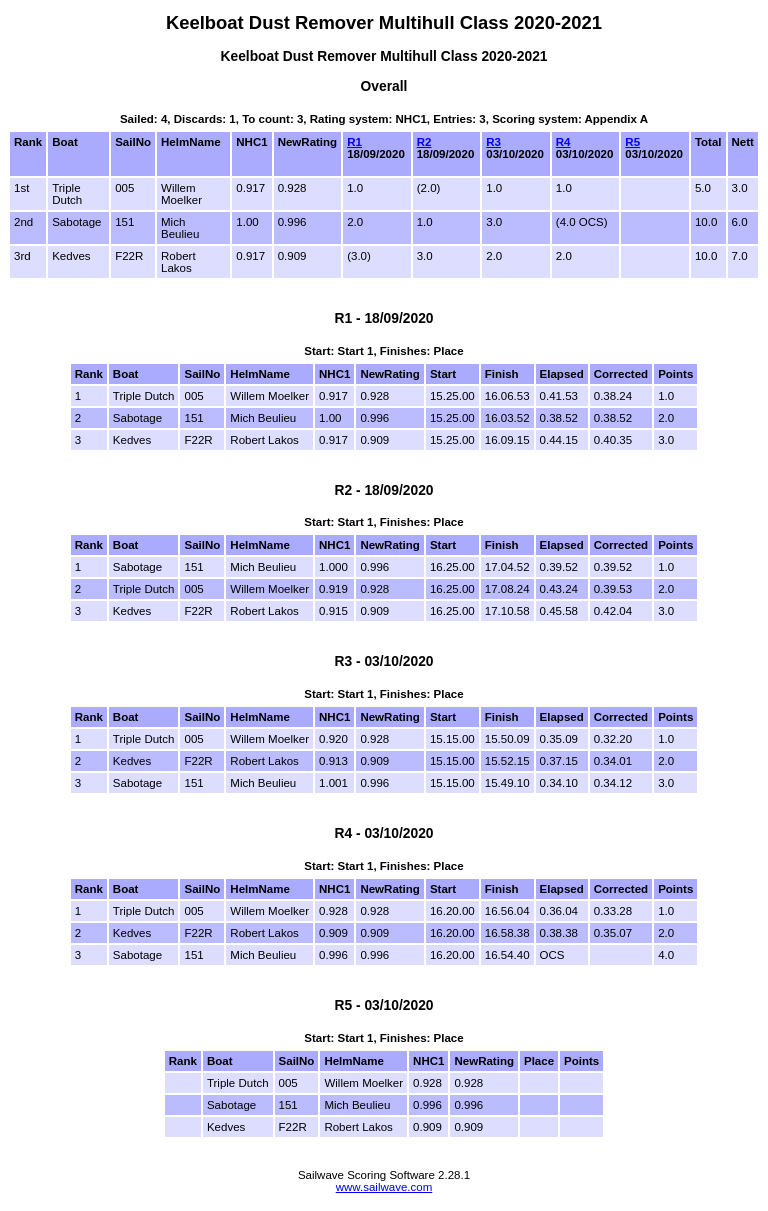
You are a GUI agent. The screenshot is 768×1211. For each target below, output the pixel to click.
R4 (563, 142)
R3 (493, 142)
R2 (424, 142)
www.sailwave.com (384, 1187)
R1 (354, 142)
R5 (632, 142)
